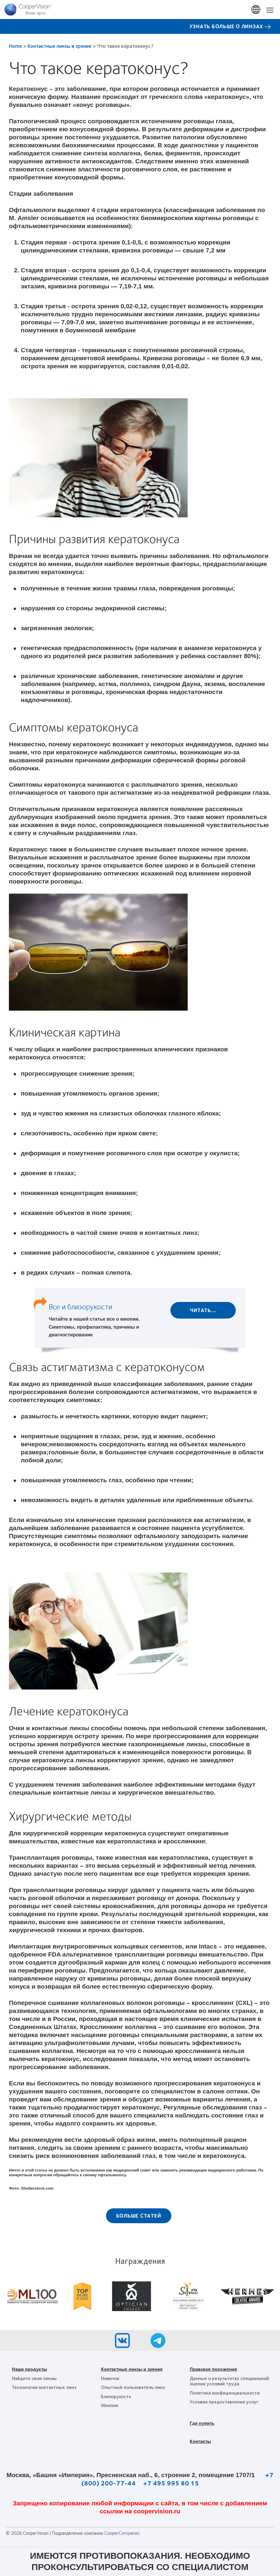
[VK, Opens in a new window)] (122, 2342)
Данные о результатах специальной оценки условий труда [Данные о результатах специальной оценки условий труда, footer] (229, 2380)
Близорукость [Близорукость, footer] (116, 2396)
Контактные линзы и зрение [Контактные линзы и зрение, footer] (132, 2369)
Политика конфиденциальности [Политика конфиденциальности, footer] (225, 2392)
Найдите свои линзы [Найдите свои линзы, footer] (34, 2378)
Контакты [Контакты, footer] (200, 2441)
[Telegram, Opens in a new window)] (158, 2342)
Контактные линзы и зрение (59, 46)
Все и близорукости (80, 1306)
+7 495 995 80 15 (171, 2483)
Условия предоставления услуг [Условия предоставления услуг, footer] (224, 2401)
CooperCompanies (122, 2533)
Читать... (203, 1310)
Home (15, 46)
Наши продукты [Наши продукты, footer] (29, 2369)
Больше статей (138, 2215)
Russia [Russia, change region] (256, 10)
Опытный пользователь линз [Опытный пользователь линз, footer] (133, 2387)
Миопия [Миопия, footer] (109, 2405)
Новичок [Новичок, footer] (110, 2378)
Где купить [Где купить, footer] (202, 2423)
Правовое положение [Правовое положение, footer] (213, 2369)
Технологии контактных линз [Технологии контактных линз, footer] (44, 2387)
